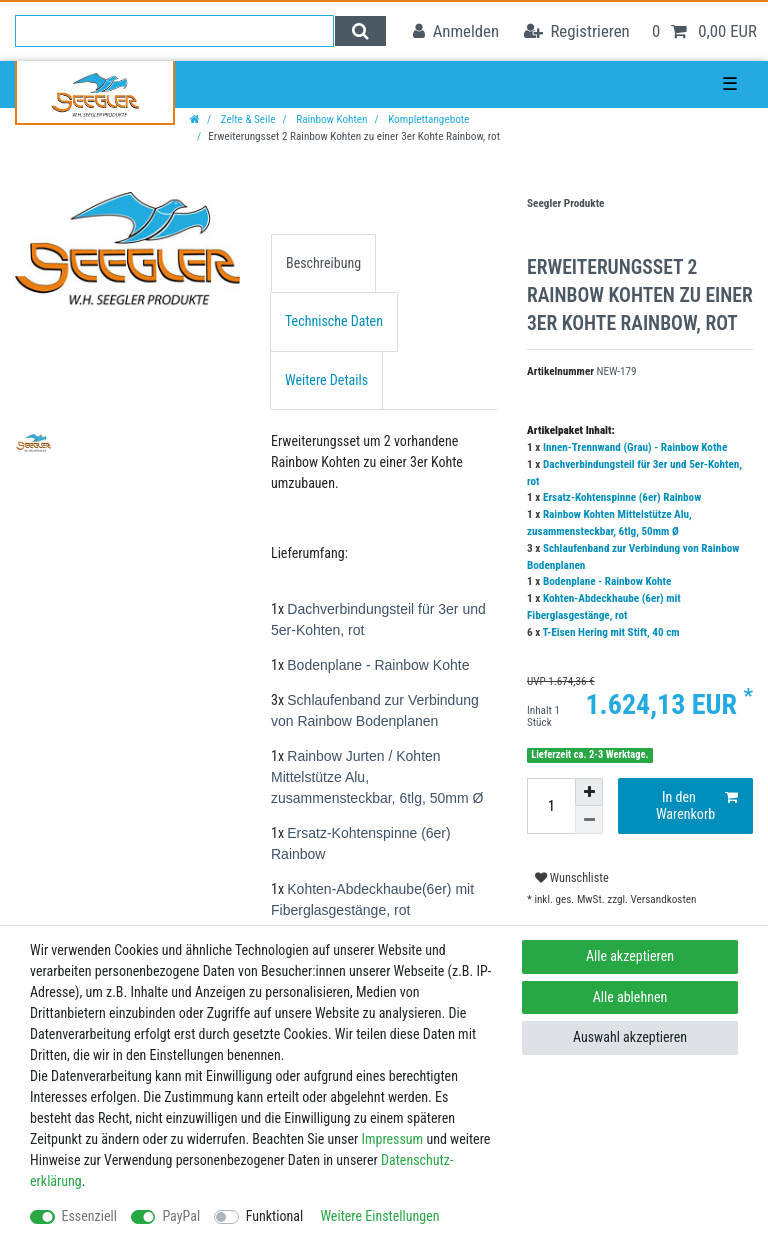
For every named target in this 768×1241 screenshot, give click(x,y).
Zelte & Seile (246, 119)
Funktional (275, 1216)
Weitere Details (326, 380)
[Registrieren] (577, 31)
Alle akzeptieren (630, 956)
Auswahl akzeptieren (630, 1037)
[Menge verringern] (589, 820)
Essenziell (89, 1216)
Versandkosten (662, 899)
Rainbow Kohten (331, 119)
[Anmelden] (456, 31)
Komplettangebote (428, 119)
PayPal (181, 1216)
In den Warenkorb (697, 806)
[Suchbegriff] (174, 31)
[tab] (323, 263)
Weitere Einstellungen (379, 1216)
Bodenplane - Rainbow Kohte (607, 581)
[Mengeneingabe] (551, 806)
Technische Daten (334, 321)
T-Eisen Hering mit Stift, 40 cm (611, 632)
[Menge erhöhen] (589, 792)
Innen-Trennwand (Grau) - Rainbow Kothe (635, 447)
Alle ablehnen (630, 997)
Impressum (392, 1139)
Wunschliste (572, 878)
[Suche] (360, 31)
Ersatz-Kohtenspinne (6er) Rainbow (622, 497)
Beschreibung (323, 263)
